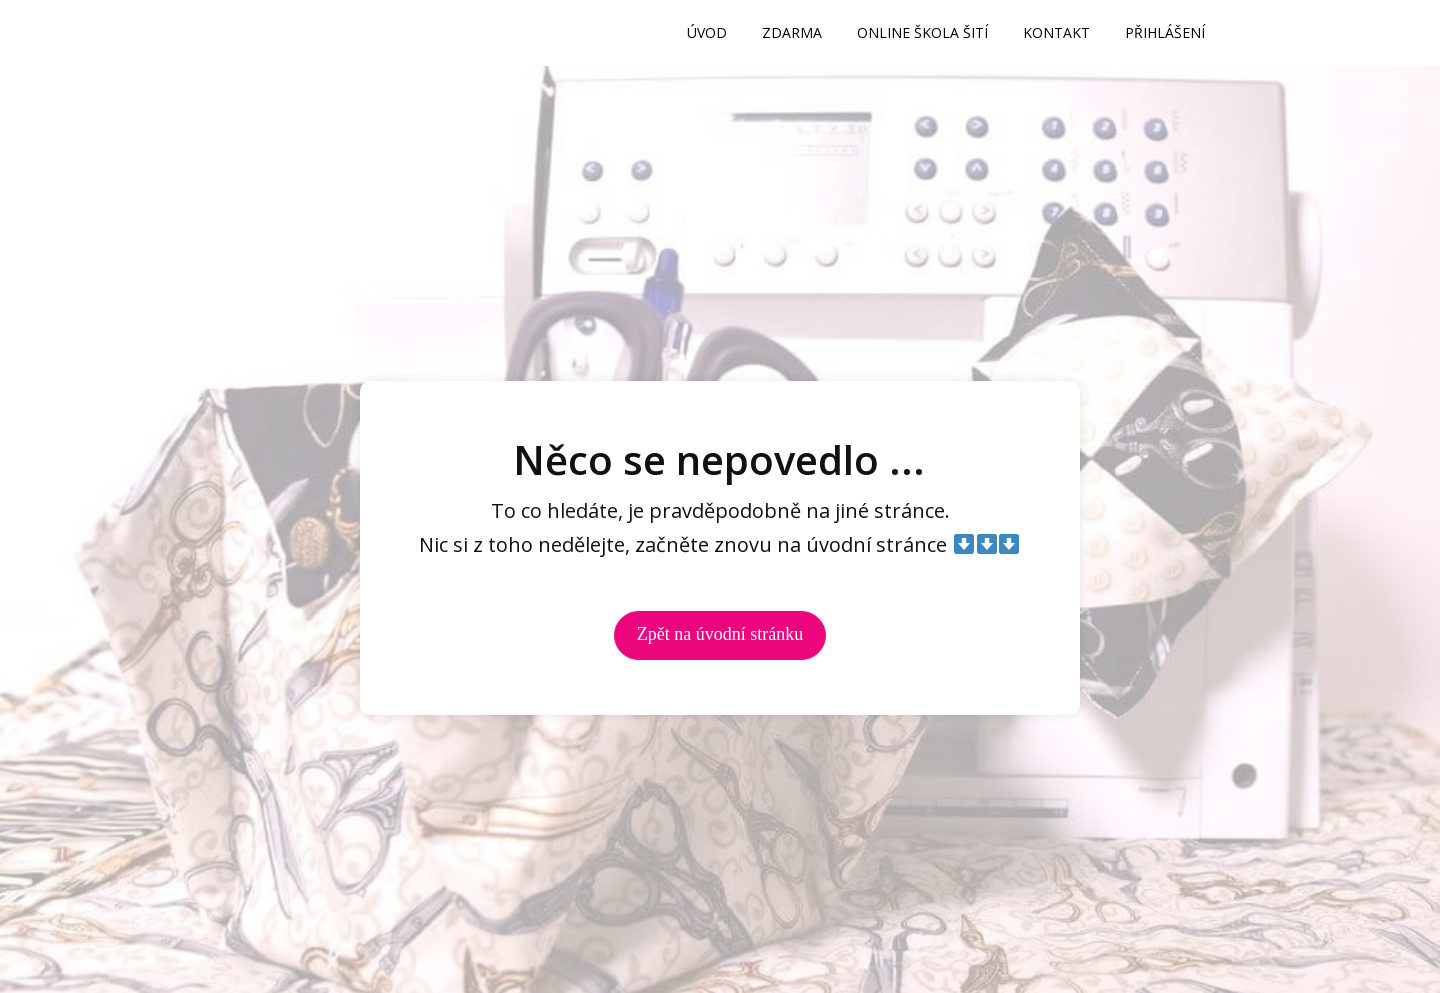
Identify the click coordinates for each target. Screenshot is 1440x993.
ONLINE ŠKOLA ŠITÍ (922, 32)
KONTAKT (1056, 32)
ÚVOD (707, 32)
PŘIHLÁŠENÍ (1165, 32)
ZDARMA (792, 32)
